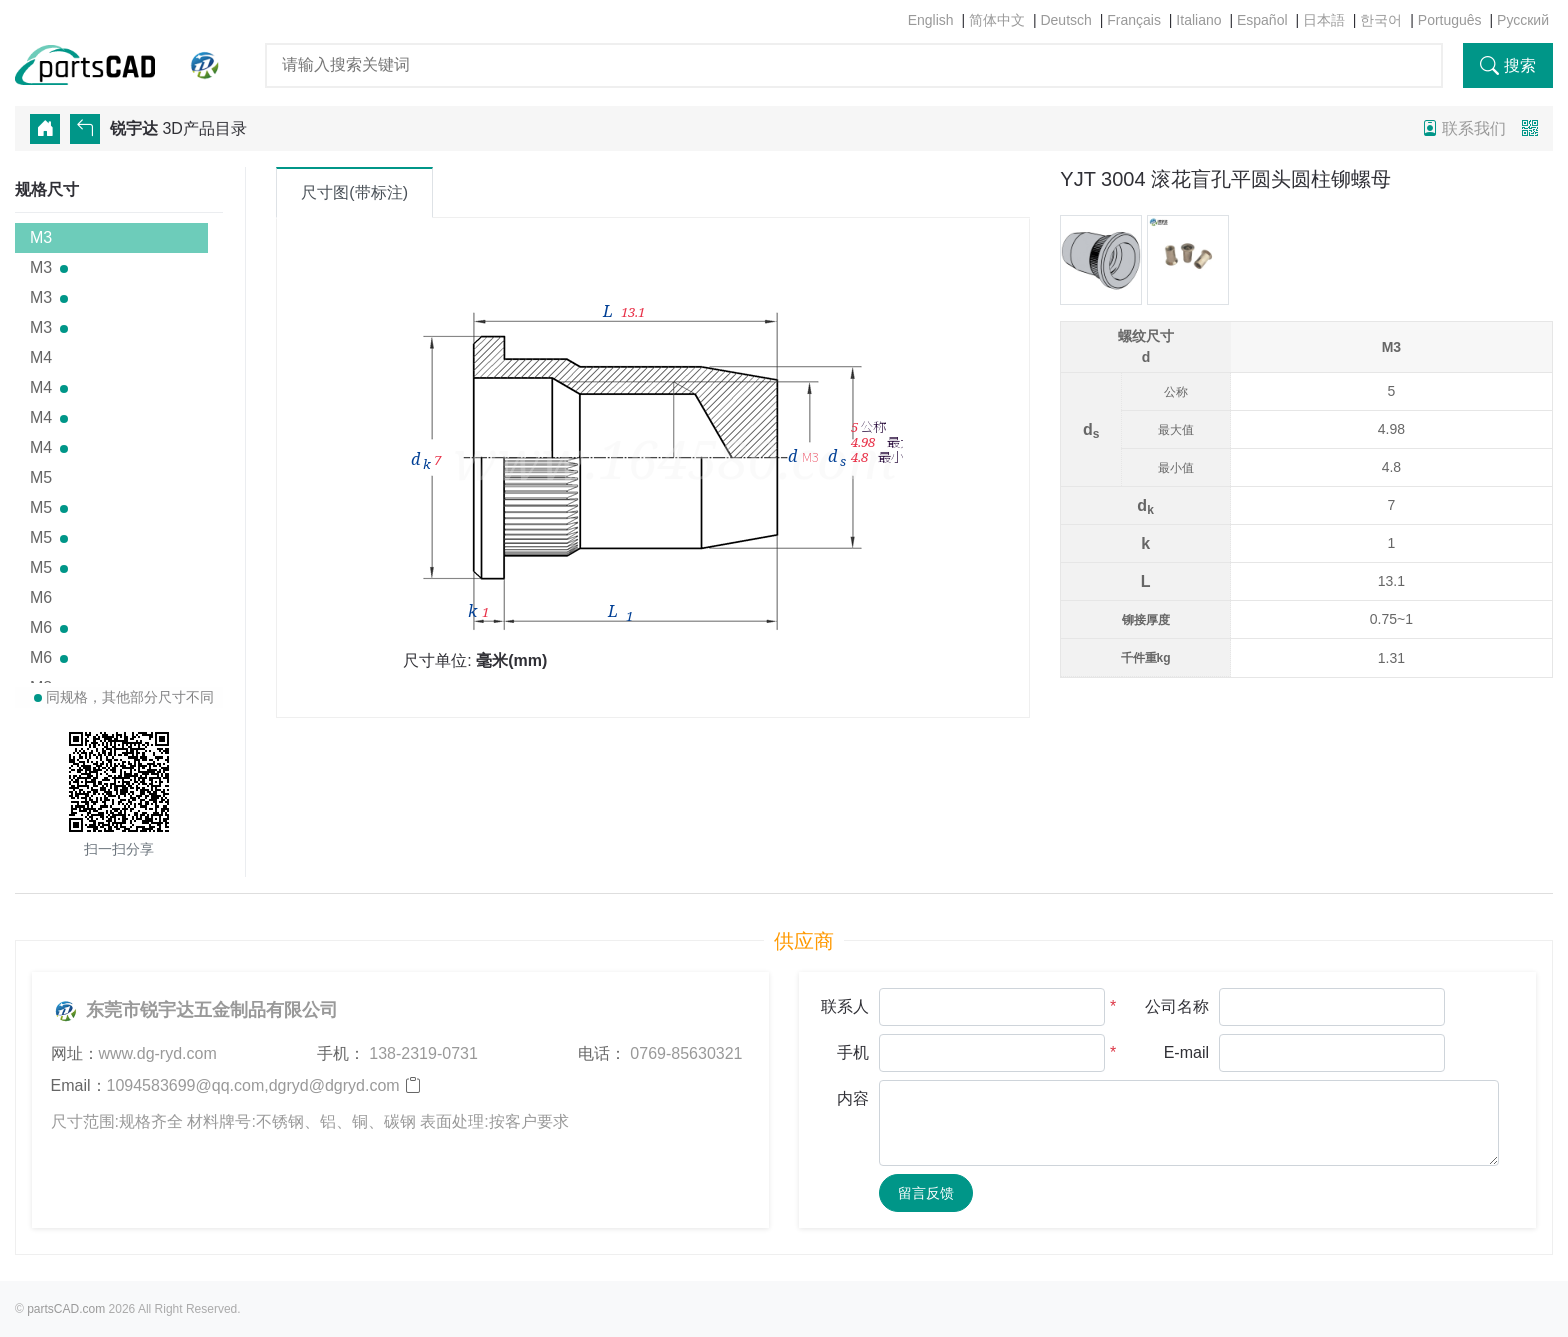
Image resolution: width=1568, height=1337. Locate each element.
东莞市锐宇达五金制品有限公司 (194, 1011)
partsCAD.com (66, 1309)
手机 (853, 1052)
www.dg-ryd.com (158, 1053)
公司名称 (1177, 1006)
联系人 (845, 1006)
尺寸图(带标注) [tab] (354, 192)
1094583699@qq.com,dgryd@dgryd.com (253, 1085)
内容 (853, 1098)
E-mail (1186, 1052)
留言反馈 (926, 1193)
